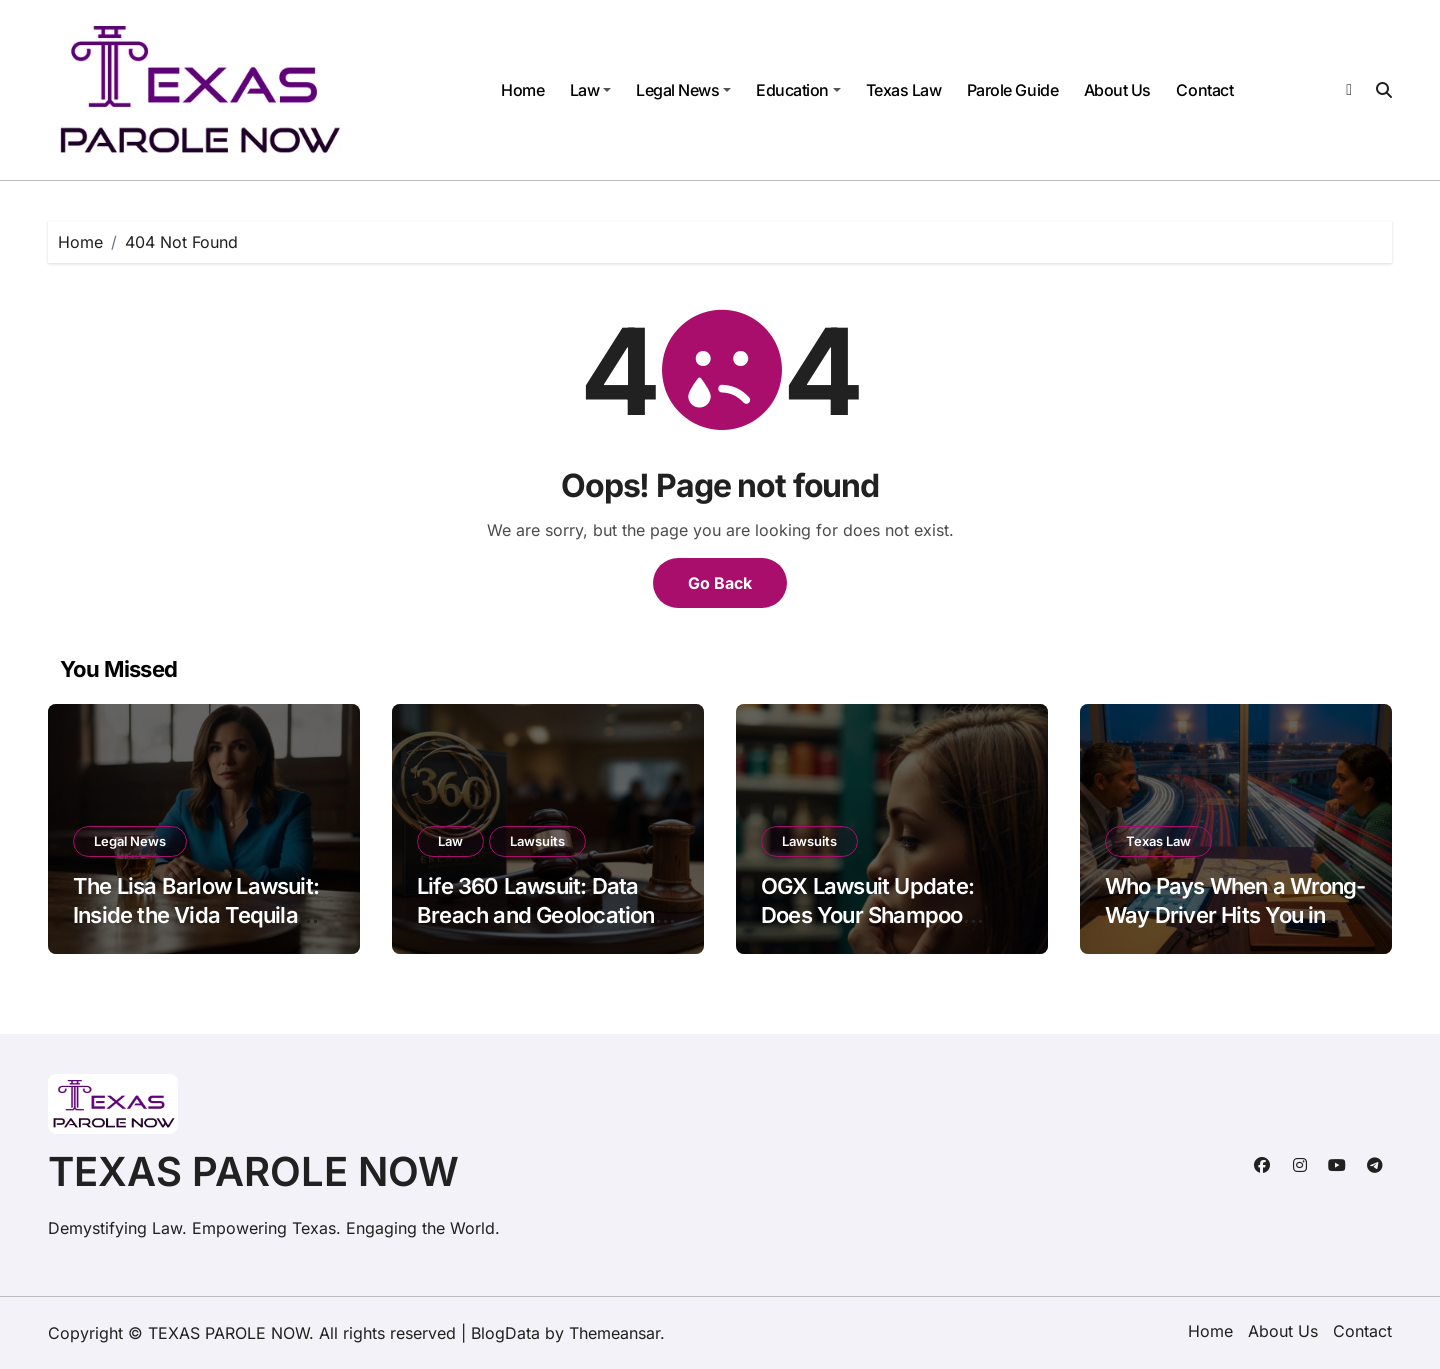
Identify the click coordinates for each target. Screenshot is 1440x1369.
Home (522, 90)
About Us (1117, 90)
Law (591, 90)
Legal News (683, 90)
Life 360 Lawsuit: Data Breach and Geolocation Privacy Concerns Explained (536, 929)
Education (798, 90)
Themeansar (614, 1333)
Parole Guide (1012, 90)
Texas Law (904, 90)
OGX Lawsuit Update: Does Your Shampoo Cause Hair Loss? (867, 914)
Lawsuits (537, 841)
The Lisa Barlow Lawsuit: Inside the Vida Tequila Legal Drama (196, 914)
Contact (1204, 90)
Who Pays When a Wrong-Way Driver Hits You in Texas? (1235, 914)
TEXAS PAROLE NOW (253, 1171)
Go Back (720, 583)
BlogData (505, 1333)
